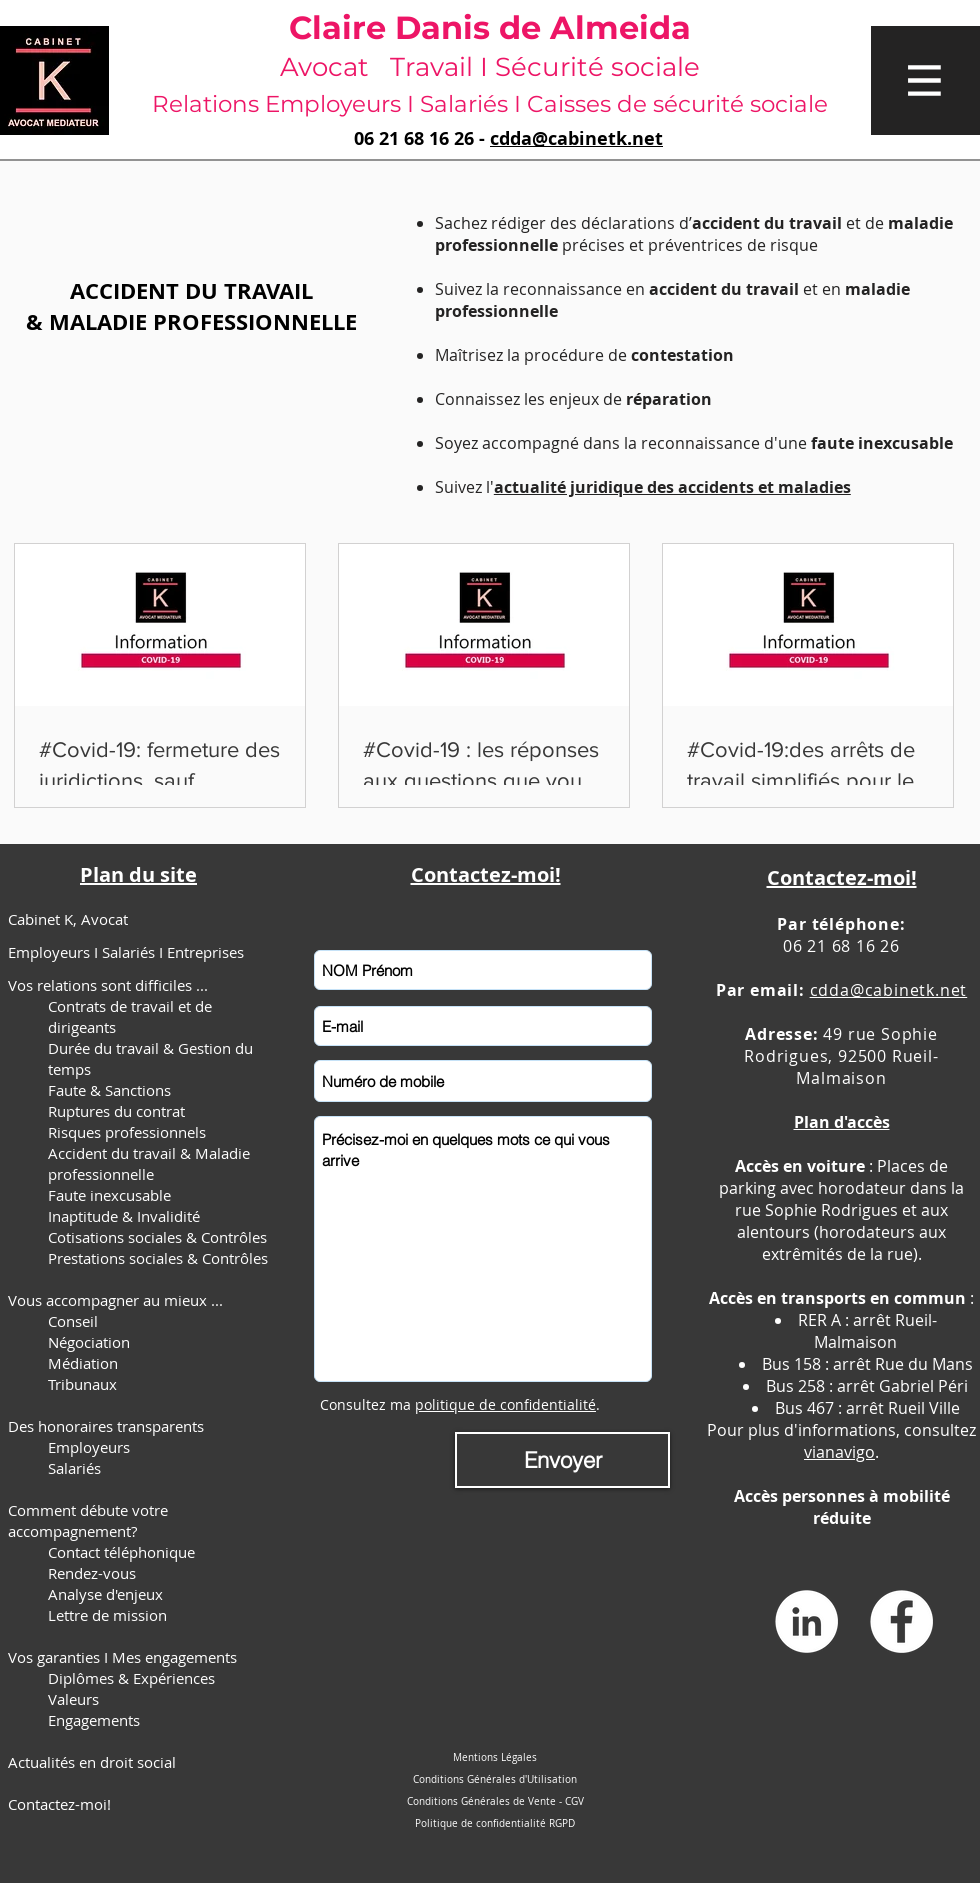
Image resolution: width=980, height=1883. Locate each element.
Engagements (94, 1720)
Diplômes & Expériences (131, 1678)
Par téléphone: (841, 924)
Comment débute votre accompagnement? (88, 1520)
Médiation (83, 1363)
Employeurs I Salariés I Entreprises (126, 952)
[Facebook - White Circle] (901, 1621)
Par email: (763, 990)
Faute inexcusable (109, 1195)
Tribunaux (82, 1384)
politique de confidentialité (505, 1404)
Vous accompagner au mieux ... (115, 1300)
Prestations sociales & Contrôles (158, 1258)
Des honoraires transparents (106, 1426)
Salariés (74, 1468)
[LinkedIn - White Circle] (806, 1621)
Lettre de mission (107, 1615)
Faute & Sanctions (109, 1090)
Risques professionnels (127, 1132)
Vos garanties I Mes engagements (122, 1657)
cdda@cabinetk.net (576, 138)
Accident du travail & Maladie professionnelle (149, 1163)
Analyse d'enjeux (105, 1594)
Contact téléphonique (121, 1552)
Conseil (73, 1321)
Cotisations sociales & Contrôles (157, 1237)
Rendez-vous (92, 1573)
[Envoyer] (562, 1460)
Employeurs (89, 1447)
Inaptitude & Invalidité (124, 1216)
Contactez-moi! (59, 1804)
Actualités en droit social (92, 1762)
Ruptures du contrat (116, 1111)
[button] (925, 80)
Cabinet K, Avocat (68, 919)
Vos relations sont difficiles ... (108, 985)
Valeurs (73, 1699)
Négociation (89, 1342)
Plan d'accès (842, 1122)
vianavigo (839, 1452)
